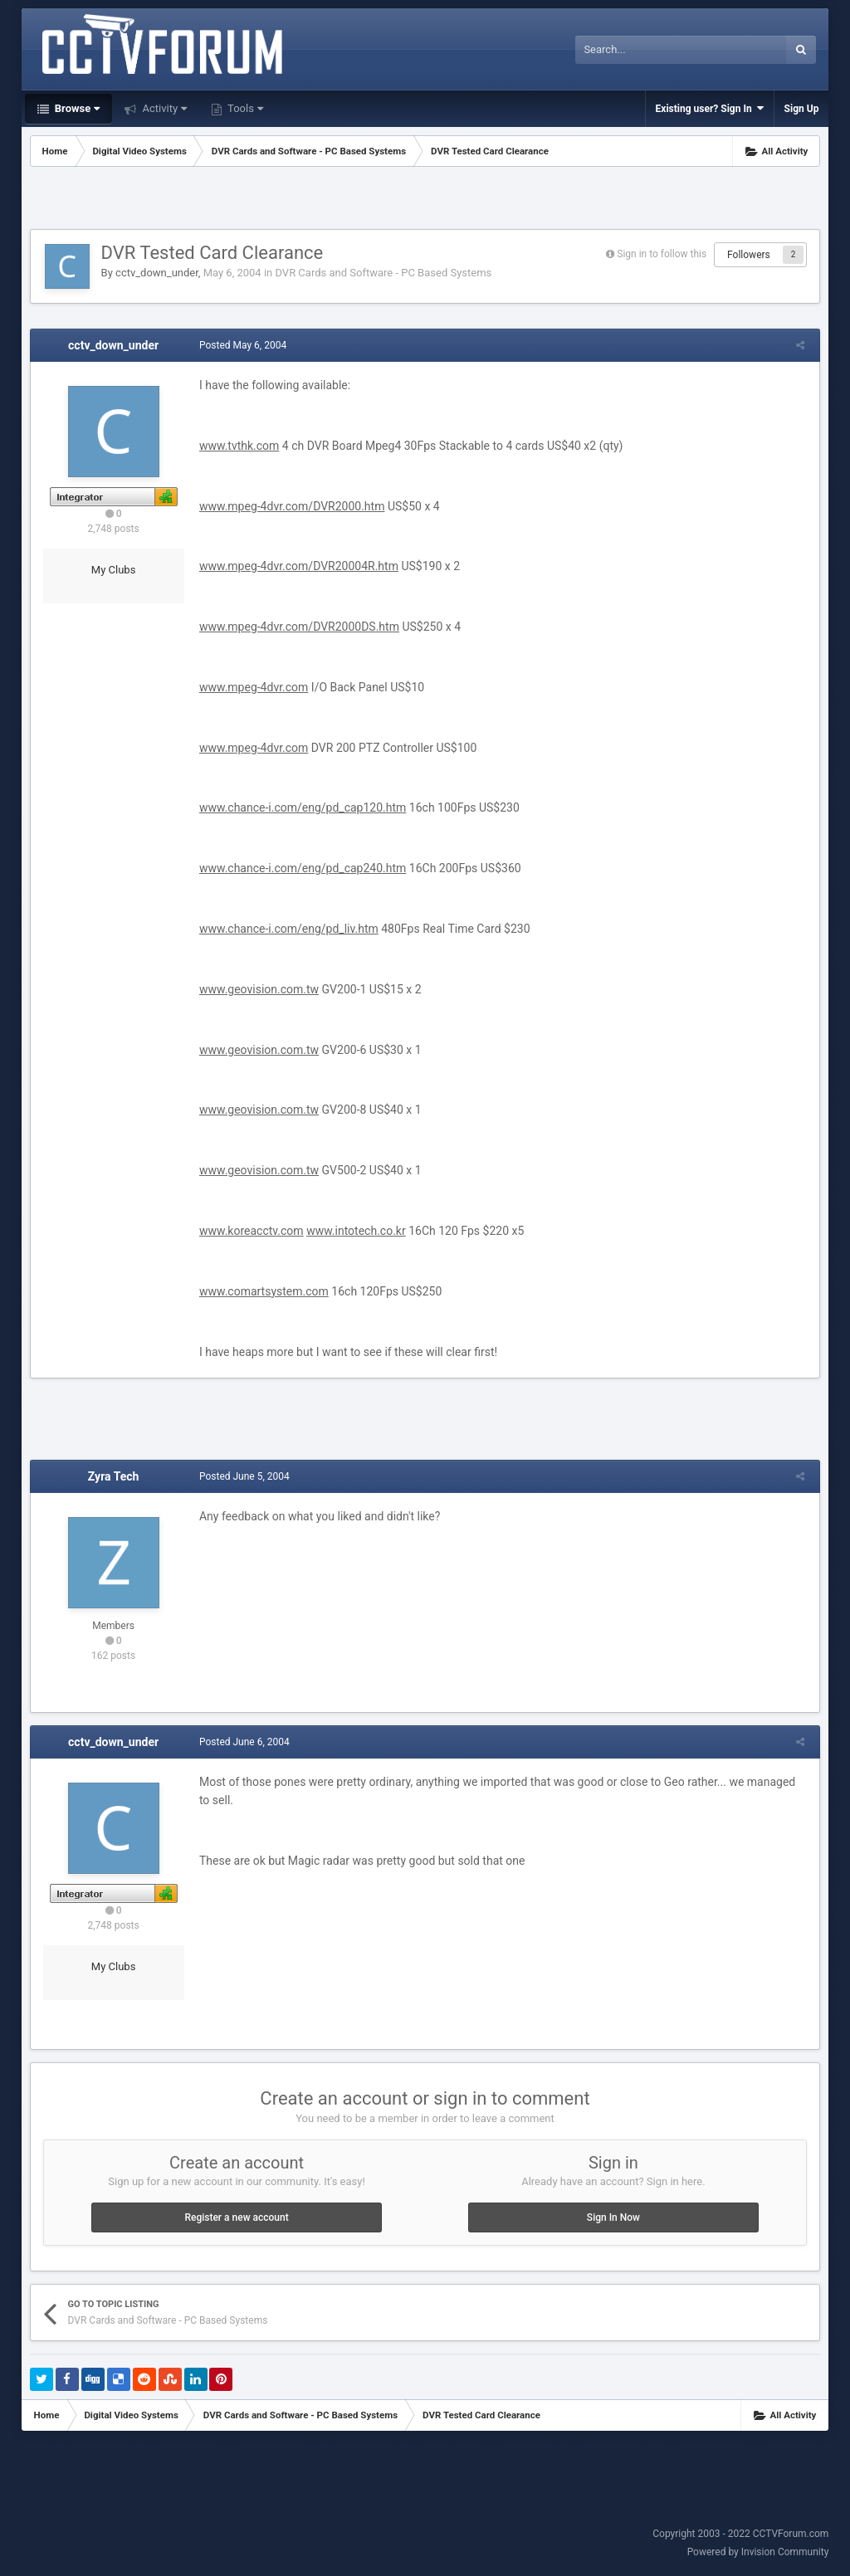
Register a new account (236, 2217)
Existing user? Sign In (710, 108)
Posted (240, 345)
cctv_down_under (156, 272)
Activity (163, 108)
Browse (76, 108)
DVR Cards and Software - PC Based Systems (383, 272)
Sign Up (801, 109)
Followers (748, 255)
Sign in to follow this (661, 254)
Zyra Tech (113, 1476)
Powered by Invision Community (758, 2552)
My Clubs (113, 570)
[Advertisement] (425, 200)
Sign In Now (613, 2217)
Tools (244, 108)
